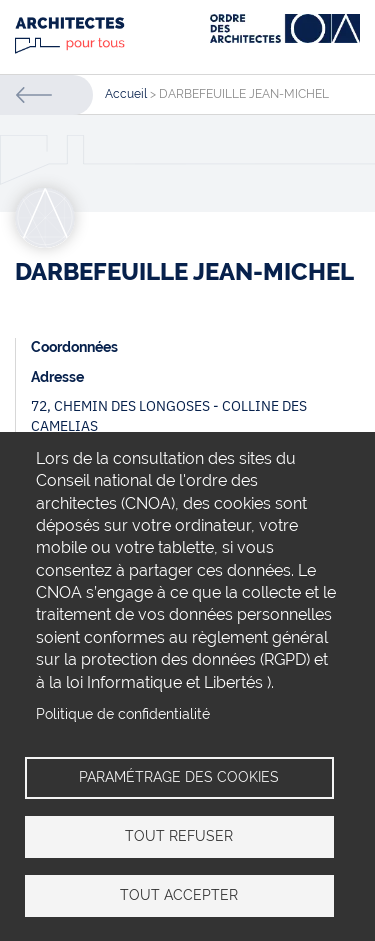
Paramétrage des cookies (179, 777)
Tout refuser (179, 836)
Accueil (126, 94)
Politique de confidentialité (123, 714)
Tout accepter (179, 895)
